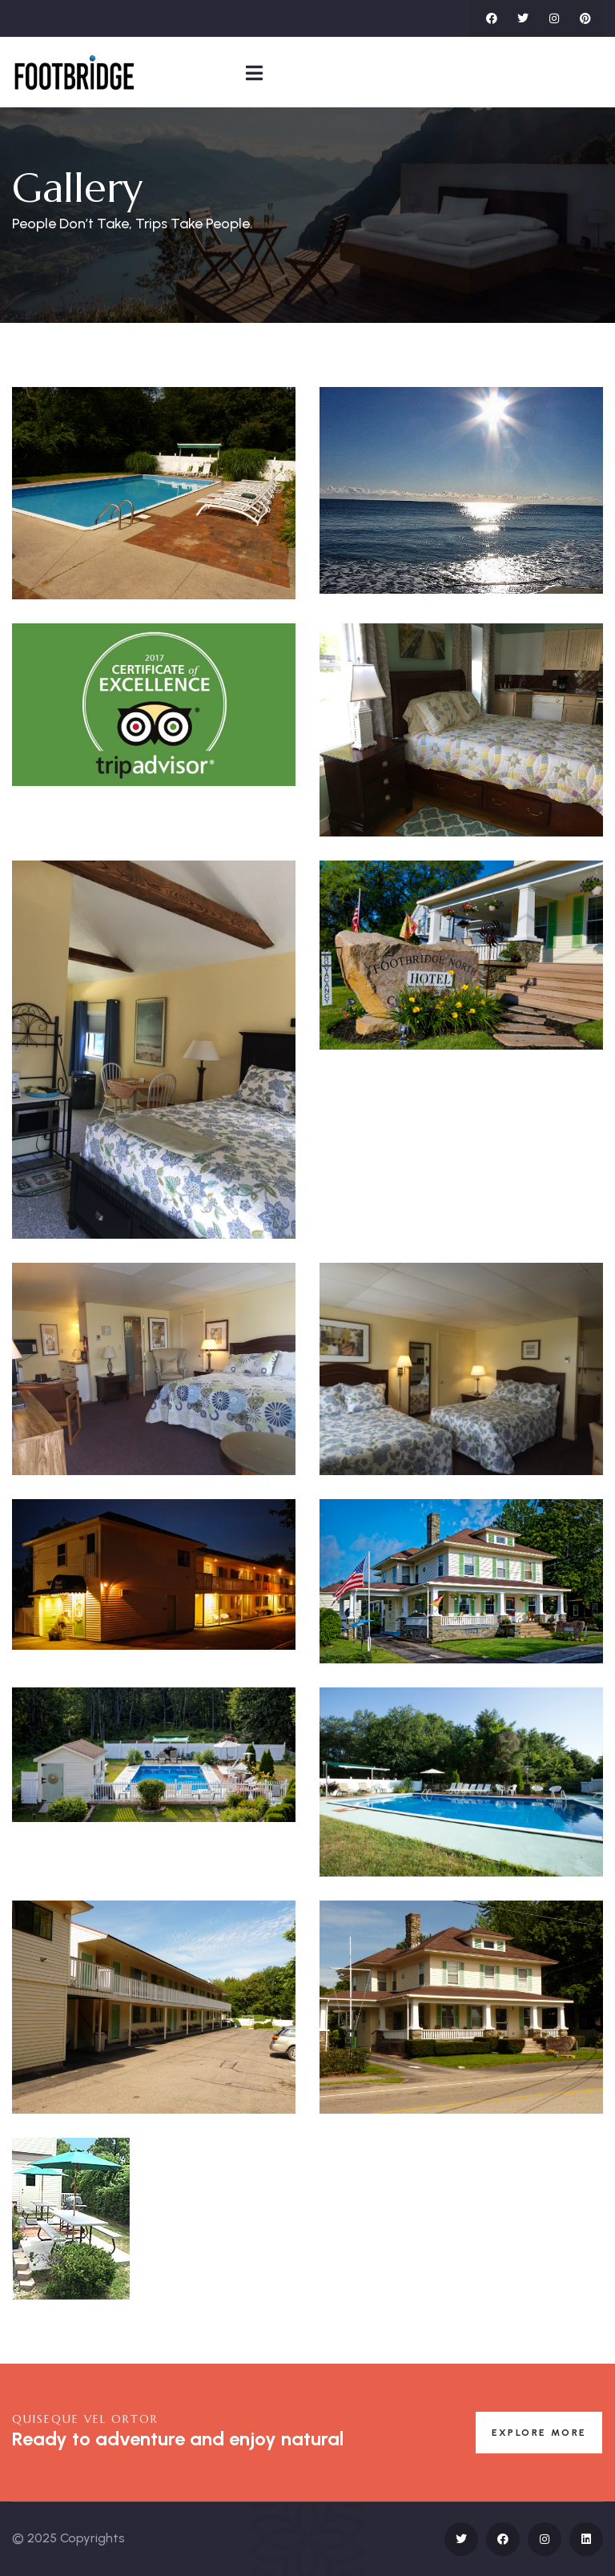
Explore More (539, 2432)
